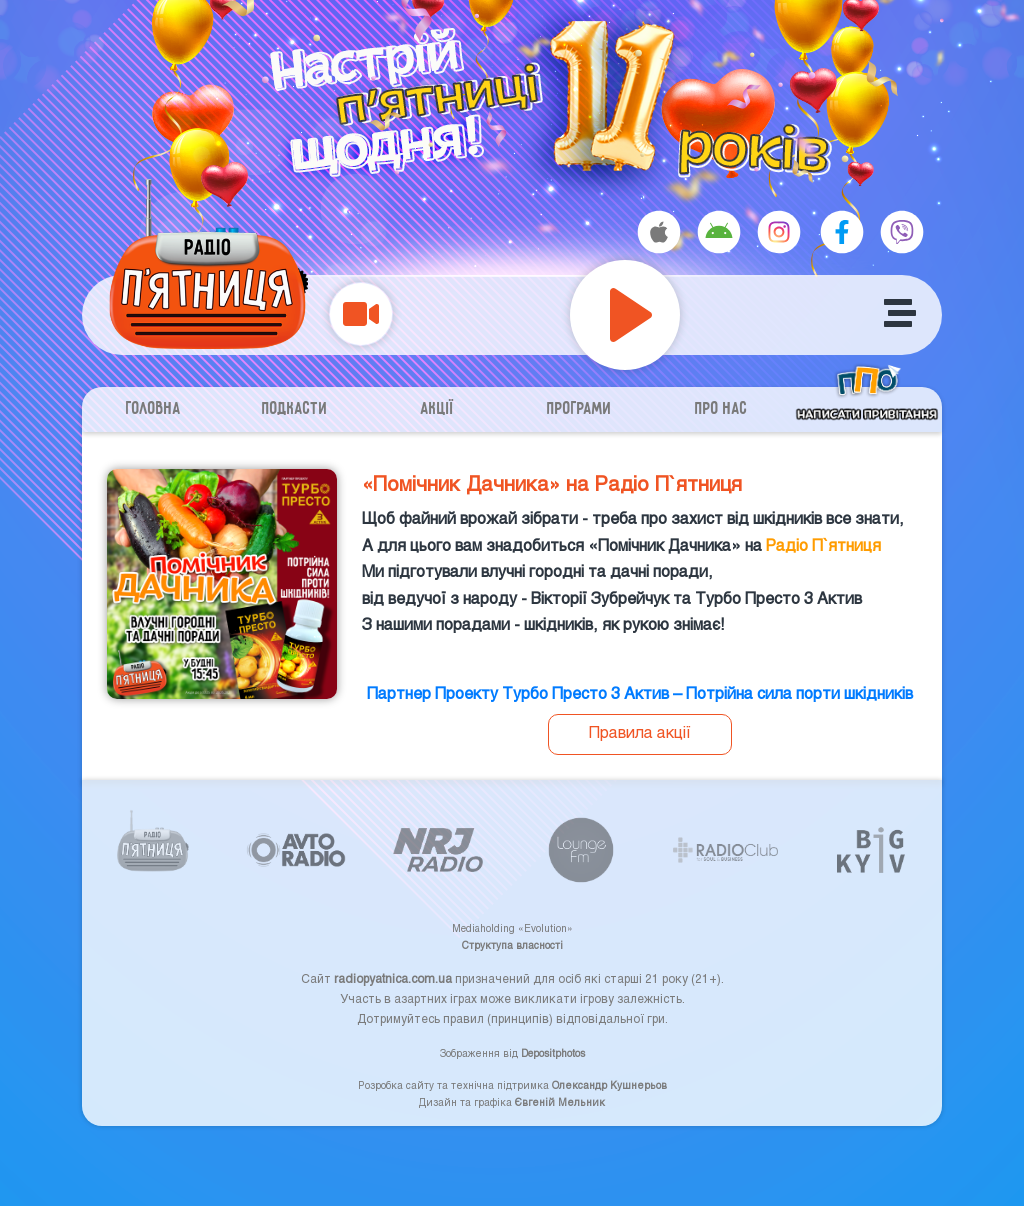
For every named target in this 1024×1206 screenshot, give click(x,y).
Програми (579, 409)
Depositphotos (553, 1053)
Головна (153, 409)
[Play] (625, 315)
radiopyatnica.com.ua (393, 978)
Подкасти (295, 409)
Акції (437, 409)
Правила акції (640, 731)
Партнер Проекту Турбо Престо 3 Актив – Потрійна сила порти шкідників (640, 692)
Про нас (721, 409)
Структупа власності (512, 945)
